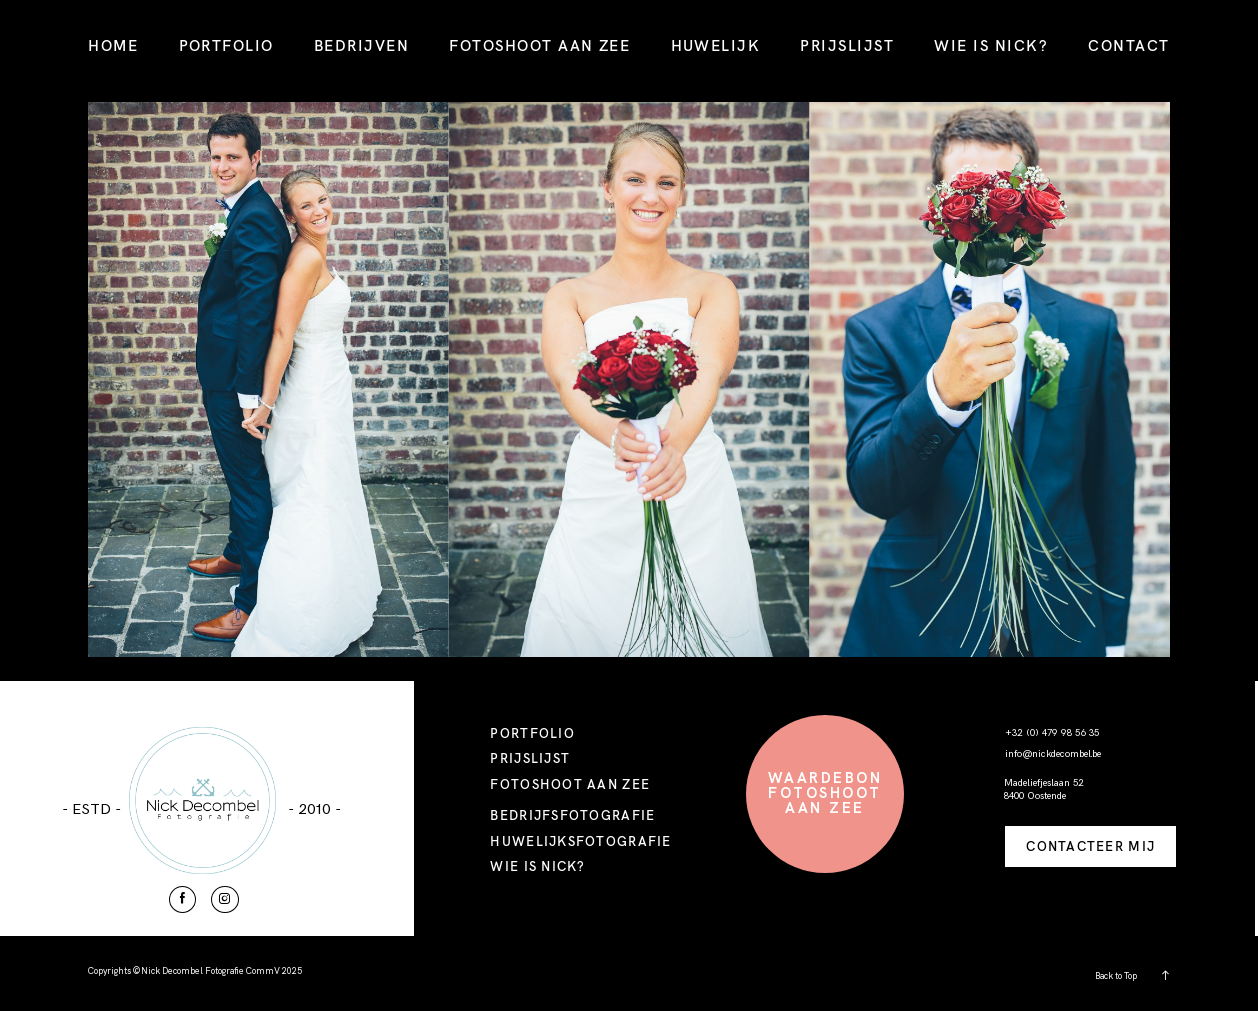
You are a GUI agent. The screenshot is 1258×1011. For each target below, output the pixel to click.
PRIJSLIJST (847, 45)
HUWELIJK (716, 45)
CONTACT (1128, 45)
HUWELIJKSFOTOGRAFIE (580, 841)
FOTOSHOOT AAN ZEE (539, 45)
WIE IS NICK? (991, 45)
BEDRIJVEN (361, 45)
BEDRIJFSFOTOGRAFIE (572, 815)
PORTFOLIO (226, 45)
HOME (113, 45)
